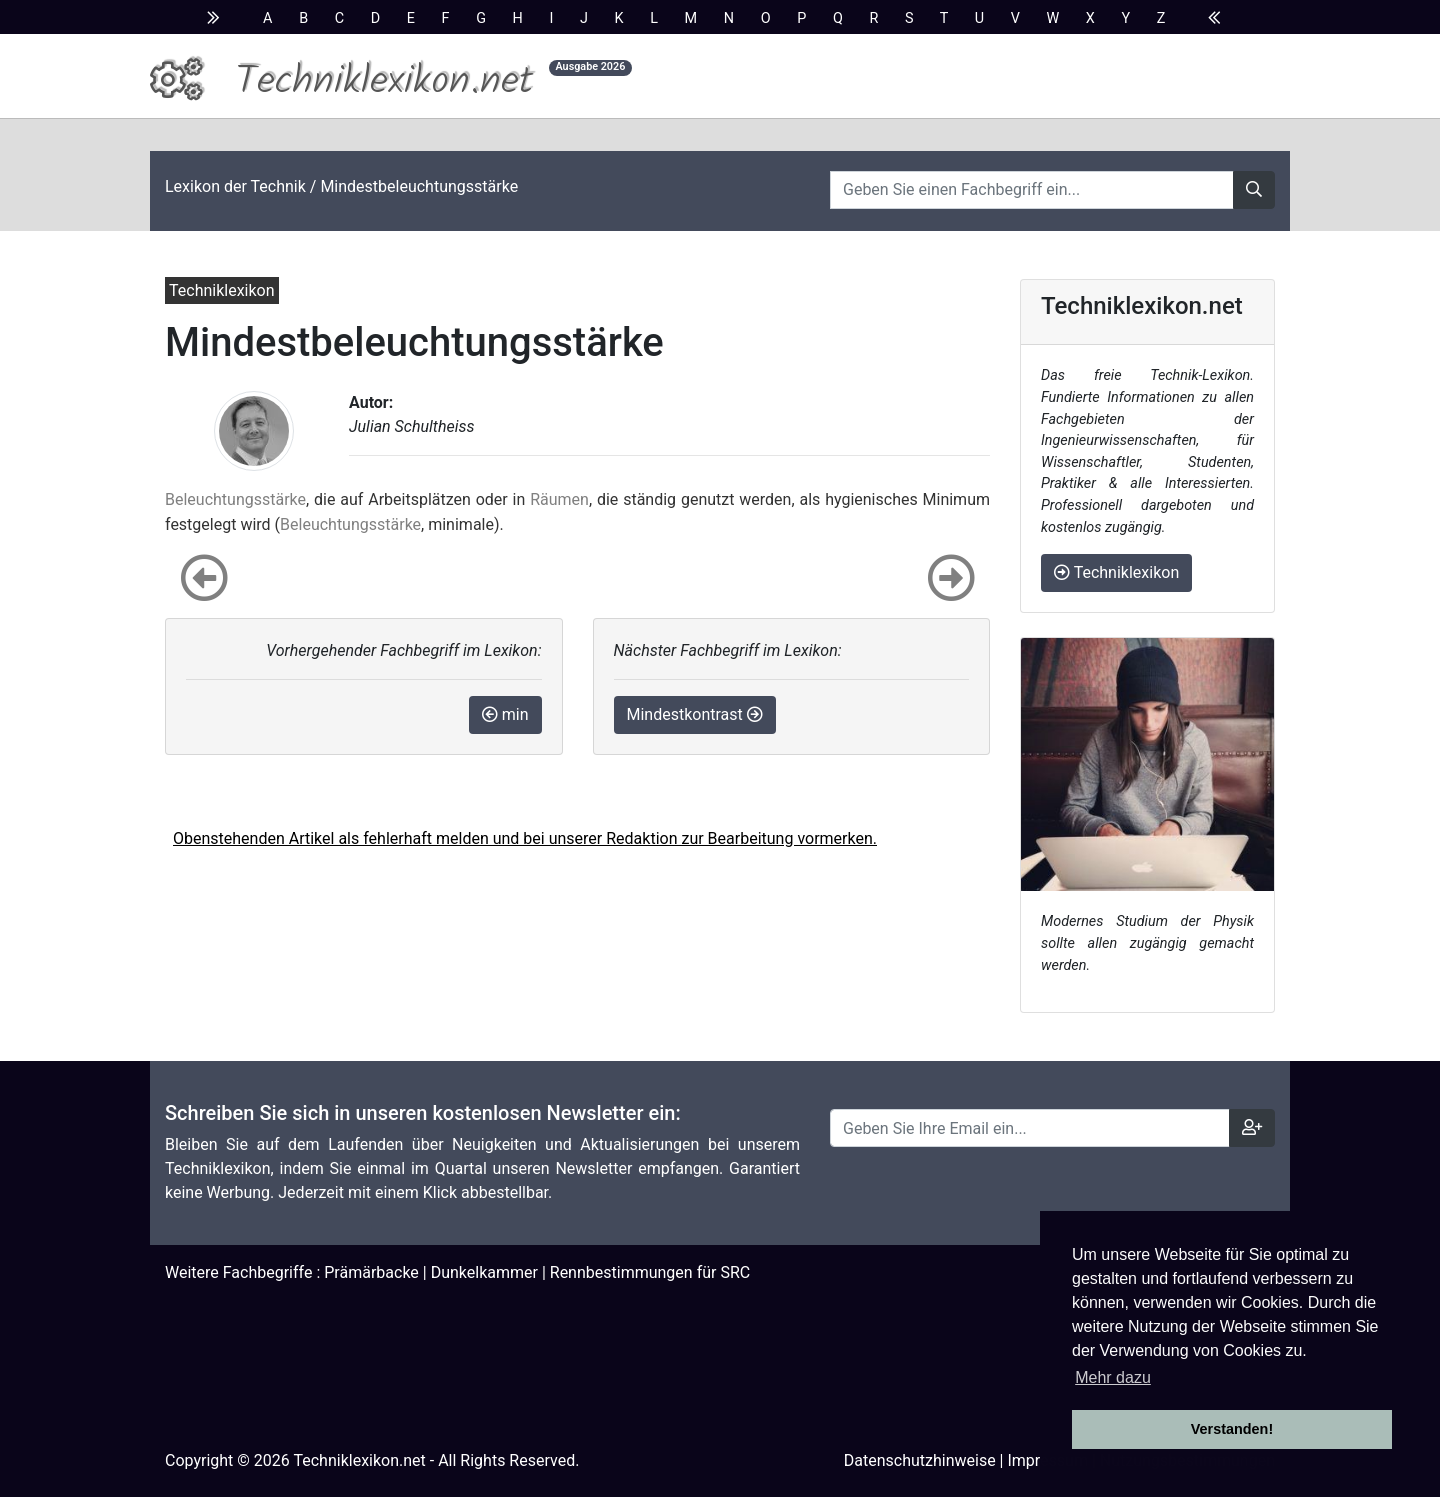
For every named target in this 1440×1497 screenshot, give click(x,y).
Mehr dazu (1113, 1377)
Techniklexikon (1116, 572)
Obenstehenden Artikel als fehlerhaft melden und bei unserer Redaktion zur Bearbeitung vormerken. (525, 838)
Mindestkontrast (695, 714)
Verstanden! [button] (1232, 1429)
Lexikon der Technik (235, 186)
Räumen (559, 499)
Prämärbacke (371, 1272)
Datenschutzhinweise (920, 1460)
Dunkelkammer (484, 1272)
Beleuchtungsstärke (235, 499)
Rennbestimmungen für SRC (650, 1272)
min (505, 714)
